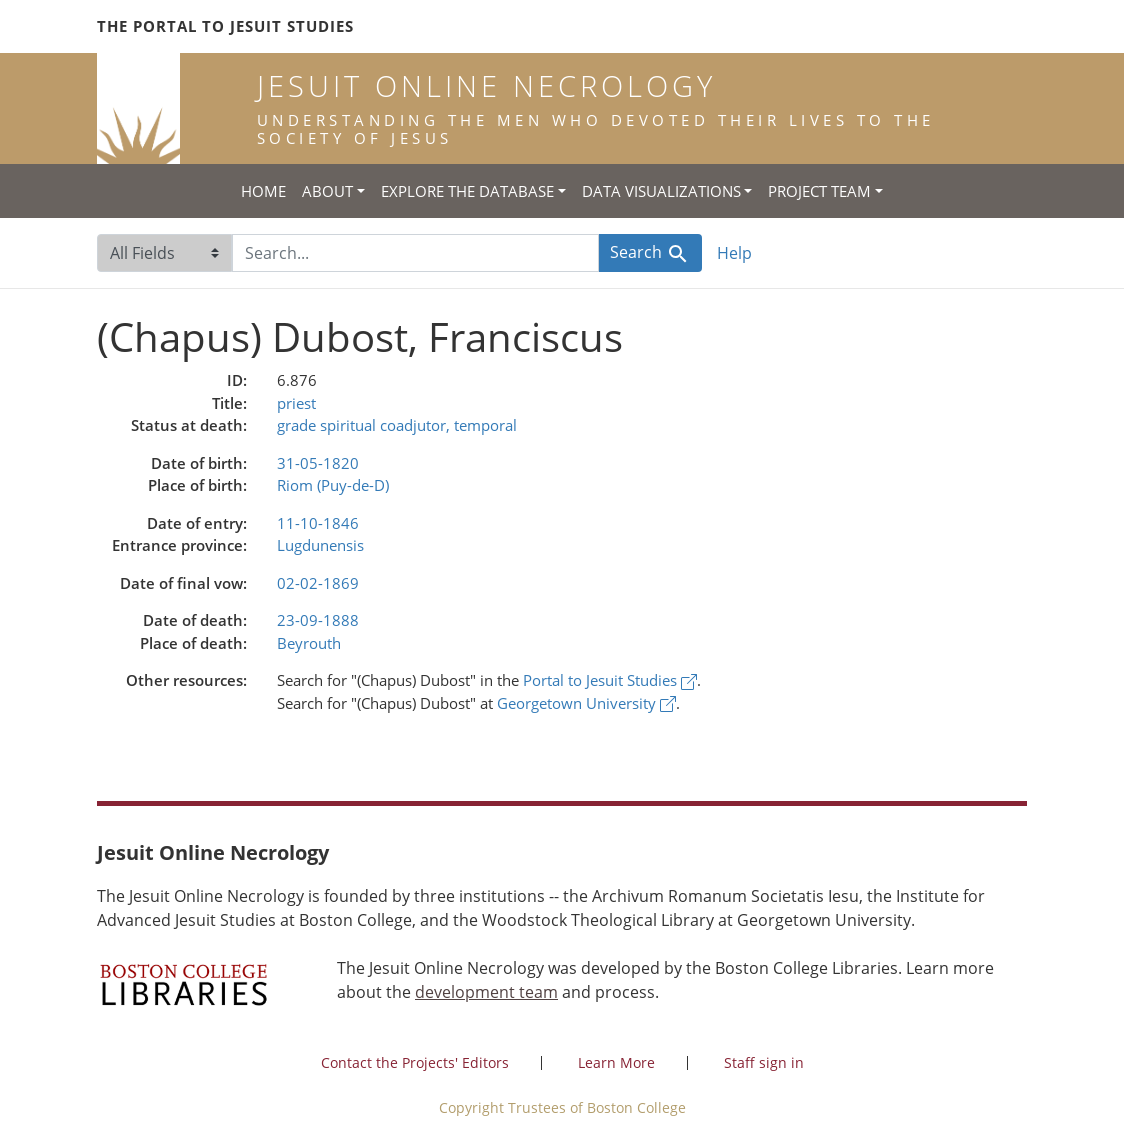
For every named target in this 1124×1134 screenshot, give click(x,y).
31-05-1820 (318, 463)
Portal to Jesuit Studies (610, 680)
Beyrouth (309, 643)
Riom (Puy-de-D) (333, 485)
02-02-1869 (318, 583)
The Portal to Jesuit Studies (225, 26)
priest (296, 403)
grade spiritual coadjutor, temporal (397, 425)
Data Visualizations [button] (661, 191)
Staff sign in (764, 1062)
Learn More (616, 1062)
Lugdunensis (320, 545)
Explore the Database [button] (467, 191)
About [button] (327, 191)
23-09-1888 (318, 620)
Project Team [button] (819, 191)
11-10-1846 (318, 523)
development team (486, 992)
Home (263, 191)
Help (734, 253)
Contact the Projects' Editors (415, 1062)
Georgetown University (586, 703)
